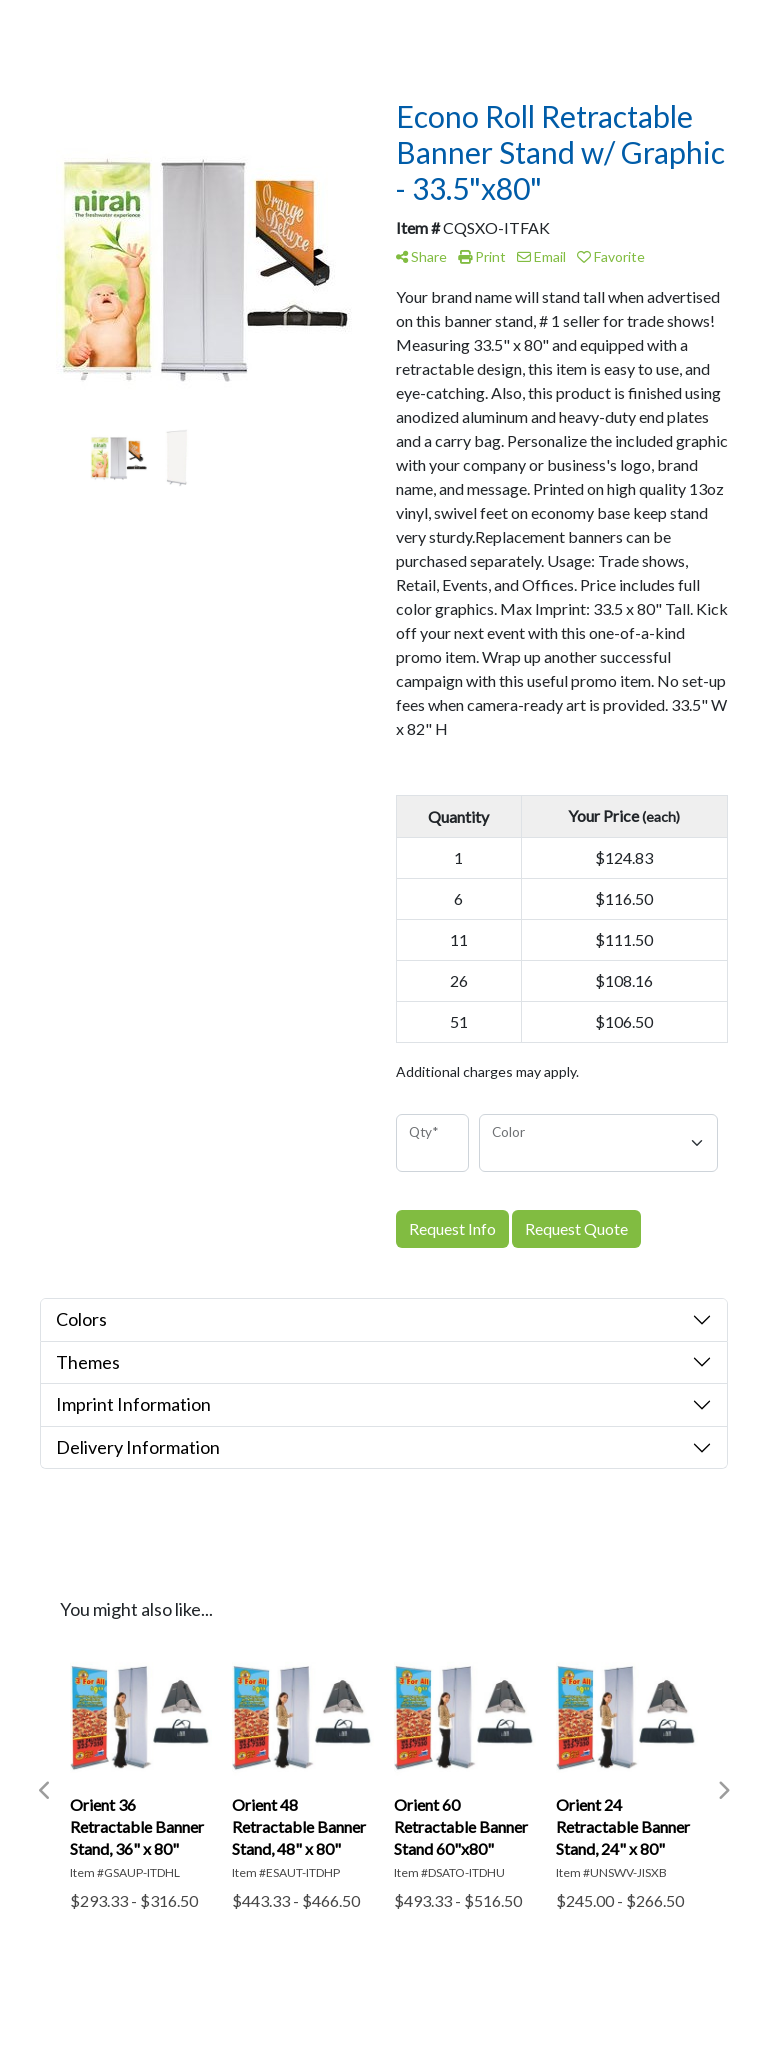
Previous (45, 1791)
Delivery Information (138, 1447)
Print (482, 256)
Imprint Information (133, 1404)
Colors (81, 1319)
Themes (88, 1362)
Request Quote (576, 1228)
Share (421, 256)
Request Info (452, 1228)
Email (541, 256)
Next (723, 1791)
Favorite (611, 256)
